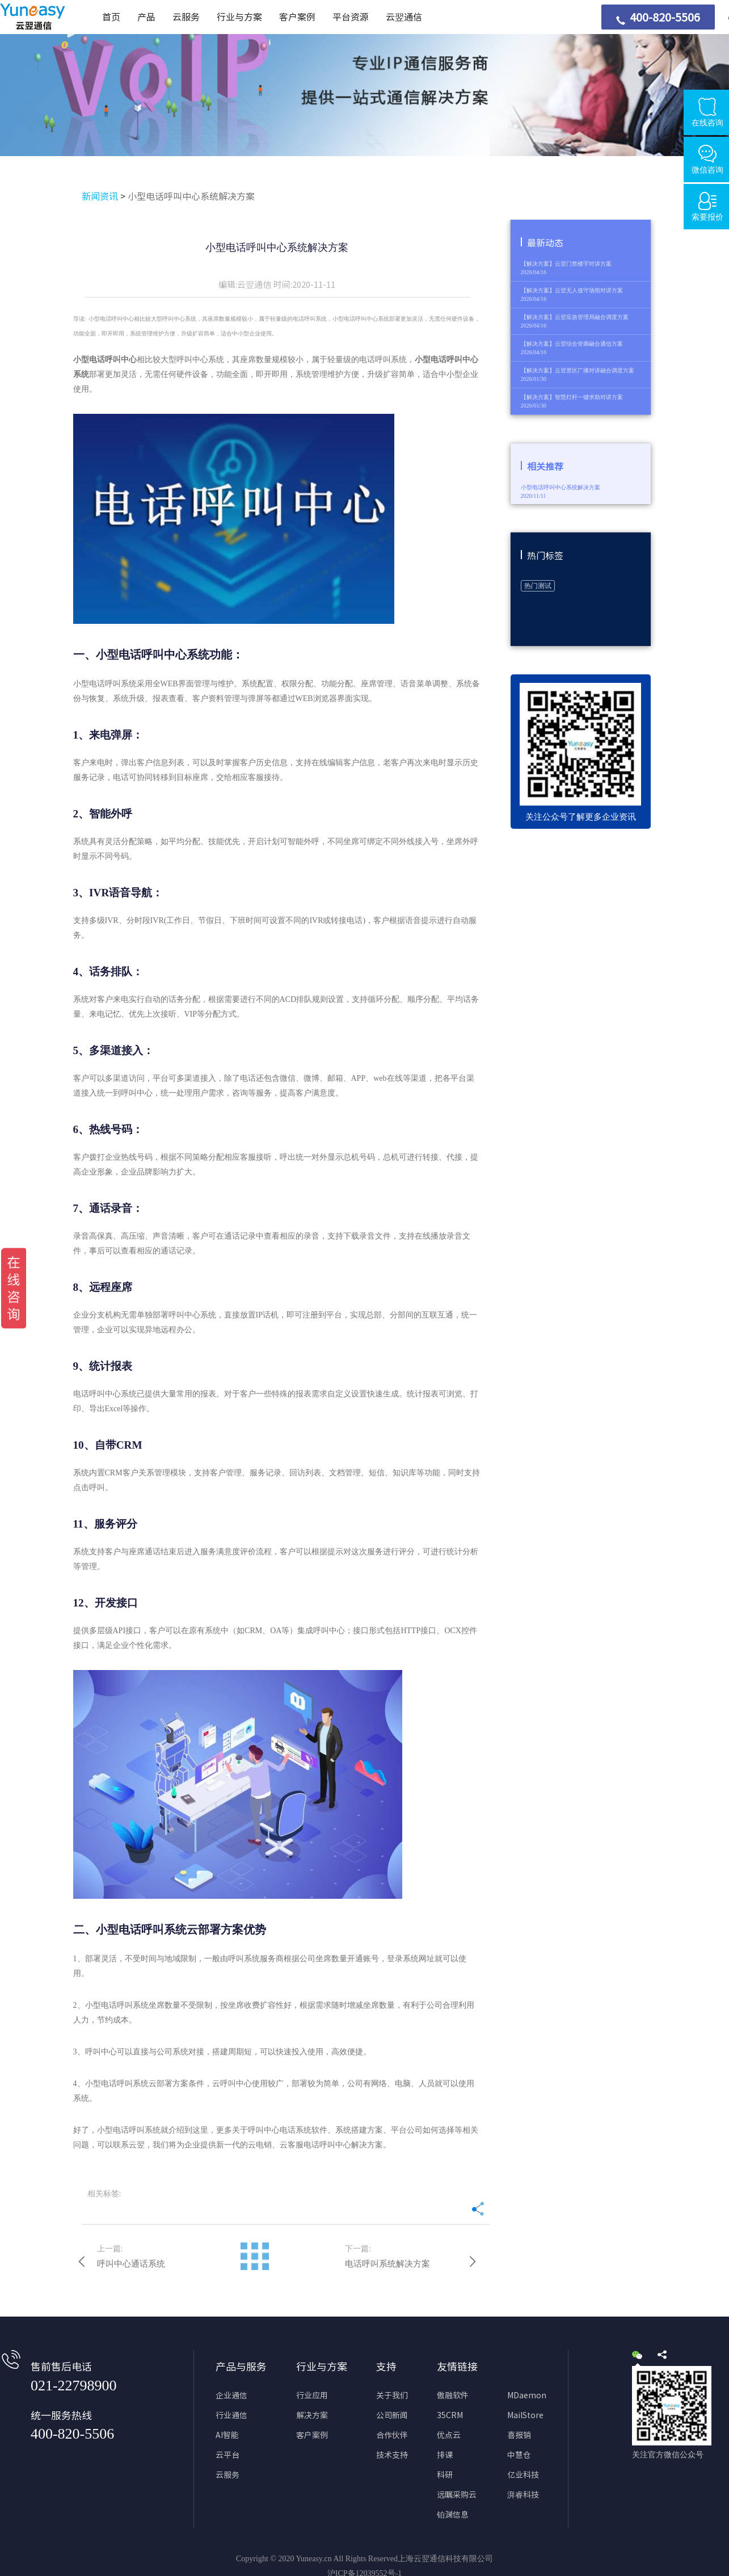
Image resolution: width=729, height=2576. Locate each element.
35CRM (450, 2415)
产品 (146, 17)
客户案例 (297, 17)
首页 (111, 17)
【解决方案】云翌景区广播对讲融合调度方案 (577, 370)
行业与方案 (239, 17)
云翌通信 (404, 17)
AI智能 (227, 2435)
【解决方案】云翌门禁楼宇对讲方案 (566, 264)
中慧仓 (519, 2455)
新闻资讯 (100, 196)
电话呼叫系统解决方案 (387, 2263)
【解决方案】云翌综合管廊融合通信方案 (572, 344)
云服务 (186, 17)
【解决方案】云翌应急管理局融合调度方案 (575, 317)
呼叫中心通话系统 (131, 2263)
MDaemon (526, 2395)
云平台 (227, 2455)
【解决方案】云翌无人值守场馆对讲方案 (572, 290)
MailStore (525, 2415)
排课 (445, 2455)
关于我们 (392, 2395)
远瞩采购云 (457, 2495)
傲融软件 (453, 2395)
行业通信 (231, 2415)
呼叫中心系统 (200, 359)
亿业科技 (523, 2475)
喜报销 (519, 2435)
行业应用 (312, 2395)
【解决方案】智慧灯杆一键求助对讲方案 (572, 397)
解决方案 (312, 2415)
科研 (445, 2475)
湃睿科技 (523, 2495)
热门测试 (537, 586)
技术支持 (392, 2455)
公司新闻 (392, 2415)
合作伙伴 (392, 2435)
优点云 (449, 2435)
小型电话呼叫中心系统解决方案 (191, 196)
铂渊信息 (453, 2515)
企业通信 (231, 2395)
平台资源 (350, 17)
